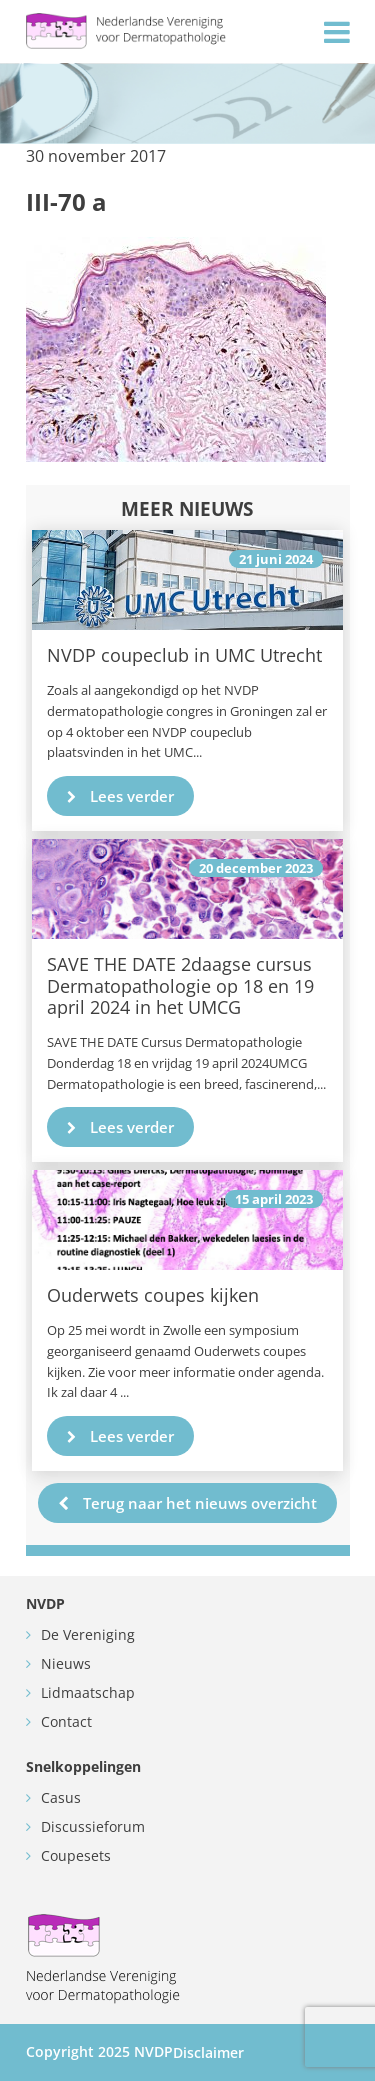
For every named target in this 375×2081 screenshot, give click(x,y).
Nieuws (66, 1663)
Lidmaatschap (88, 1692)
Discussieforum (93, 1826)
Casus (61, 1797)
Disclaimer (208, 2052)
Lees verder (120, 796)
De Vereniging (88, 1634)
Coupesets (76, 1855)
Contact (66, 1721)
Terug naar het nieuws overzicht (187, 1503)
